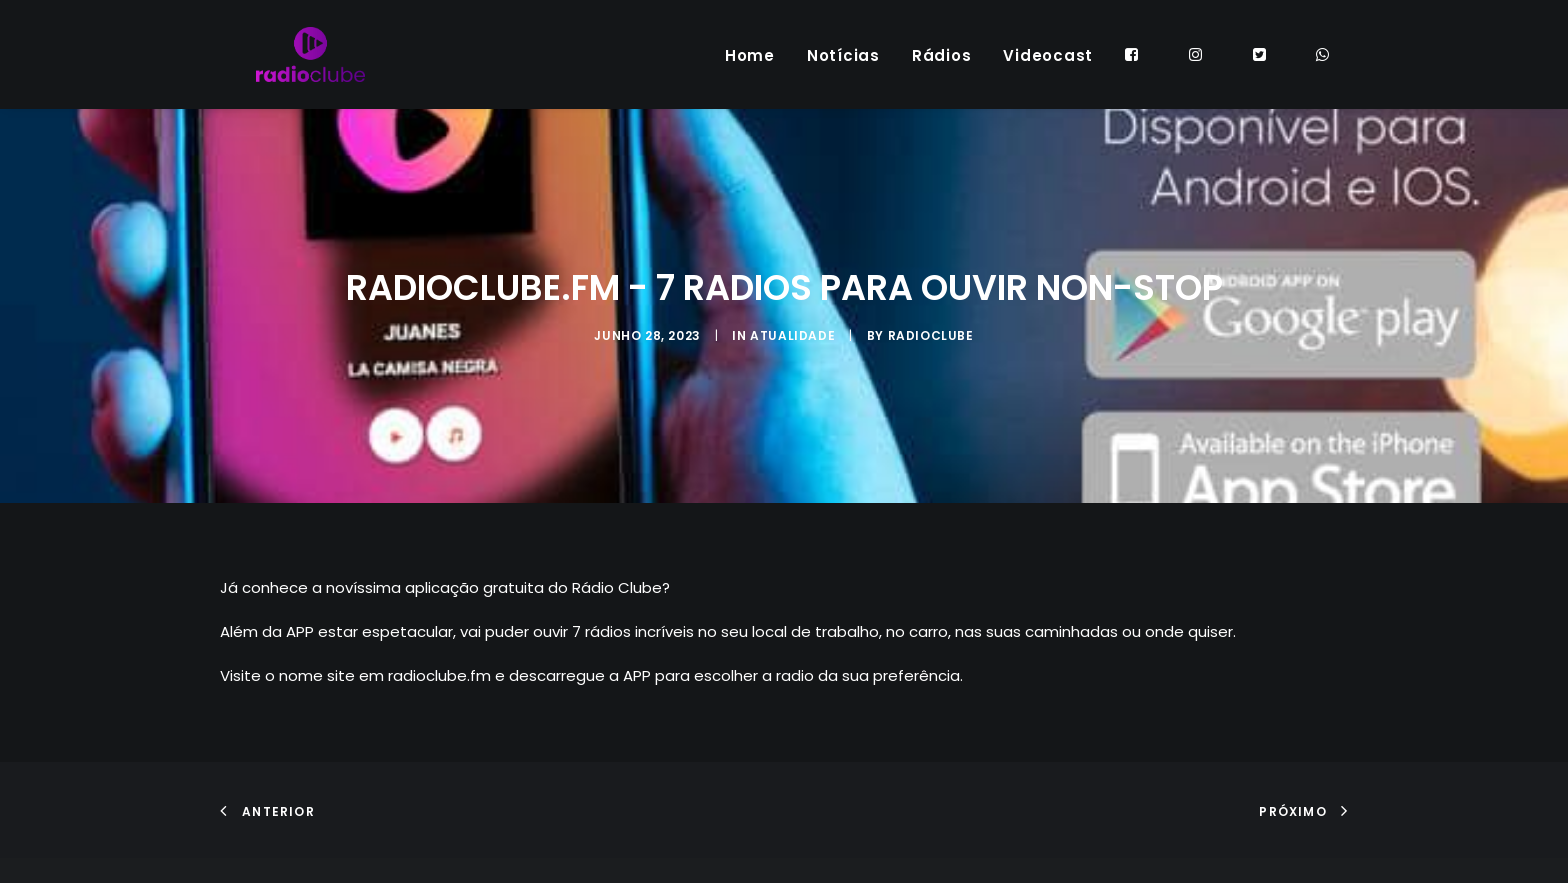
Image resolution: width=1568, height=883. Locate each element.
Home (750, 69)
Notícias (843, 69)
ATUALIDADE (792, 361)
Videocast (1048, 69)
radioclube (931, 361)
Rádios (942, 69)
